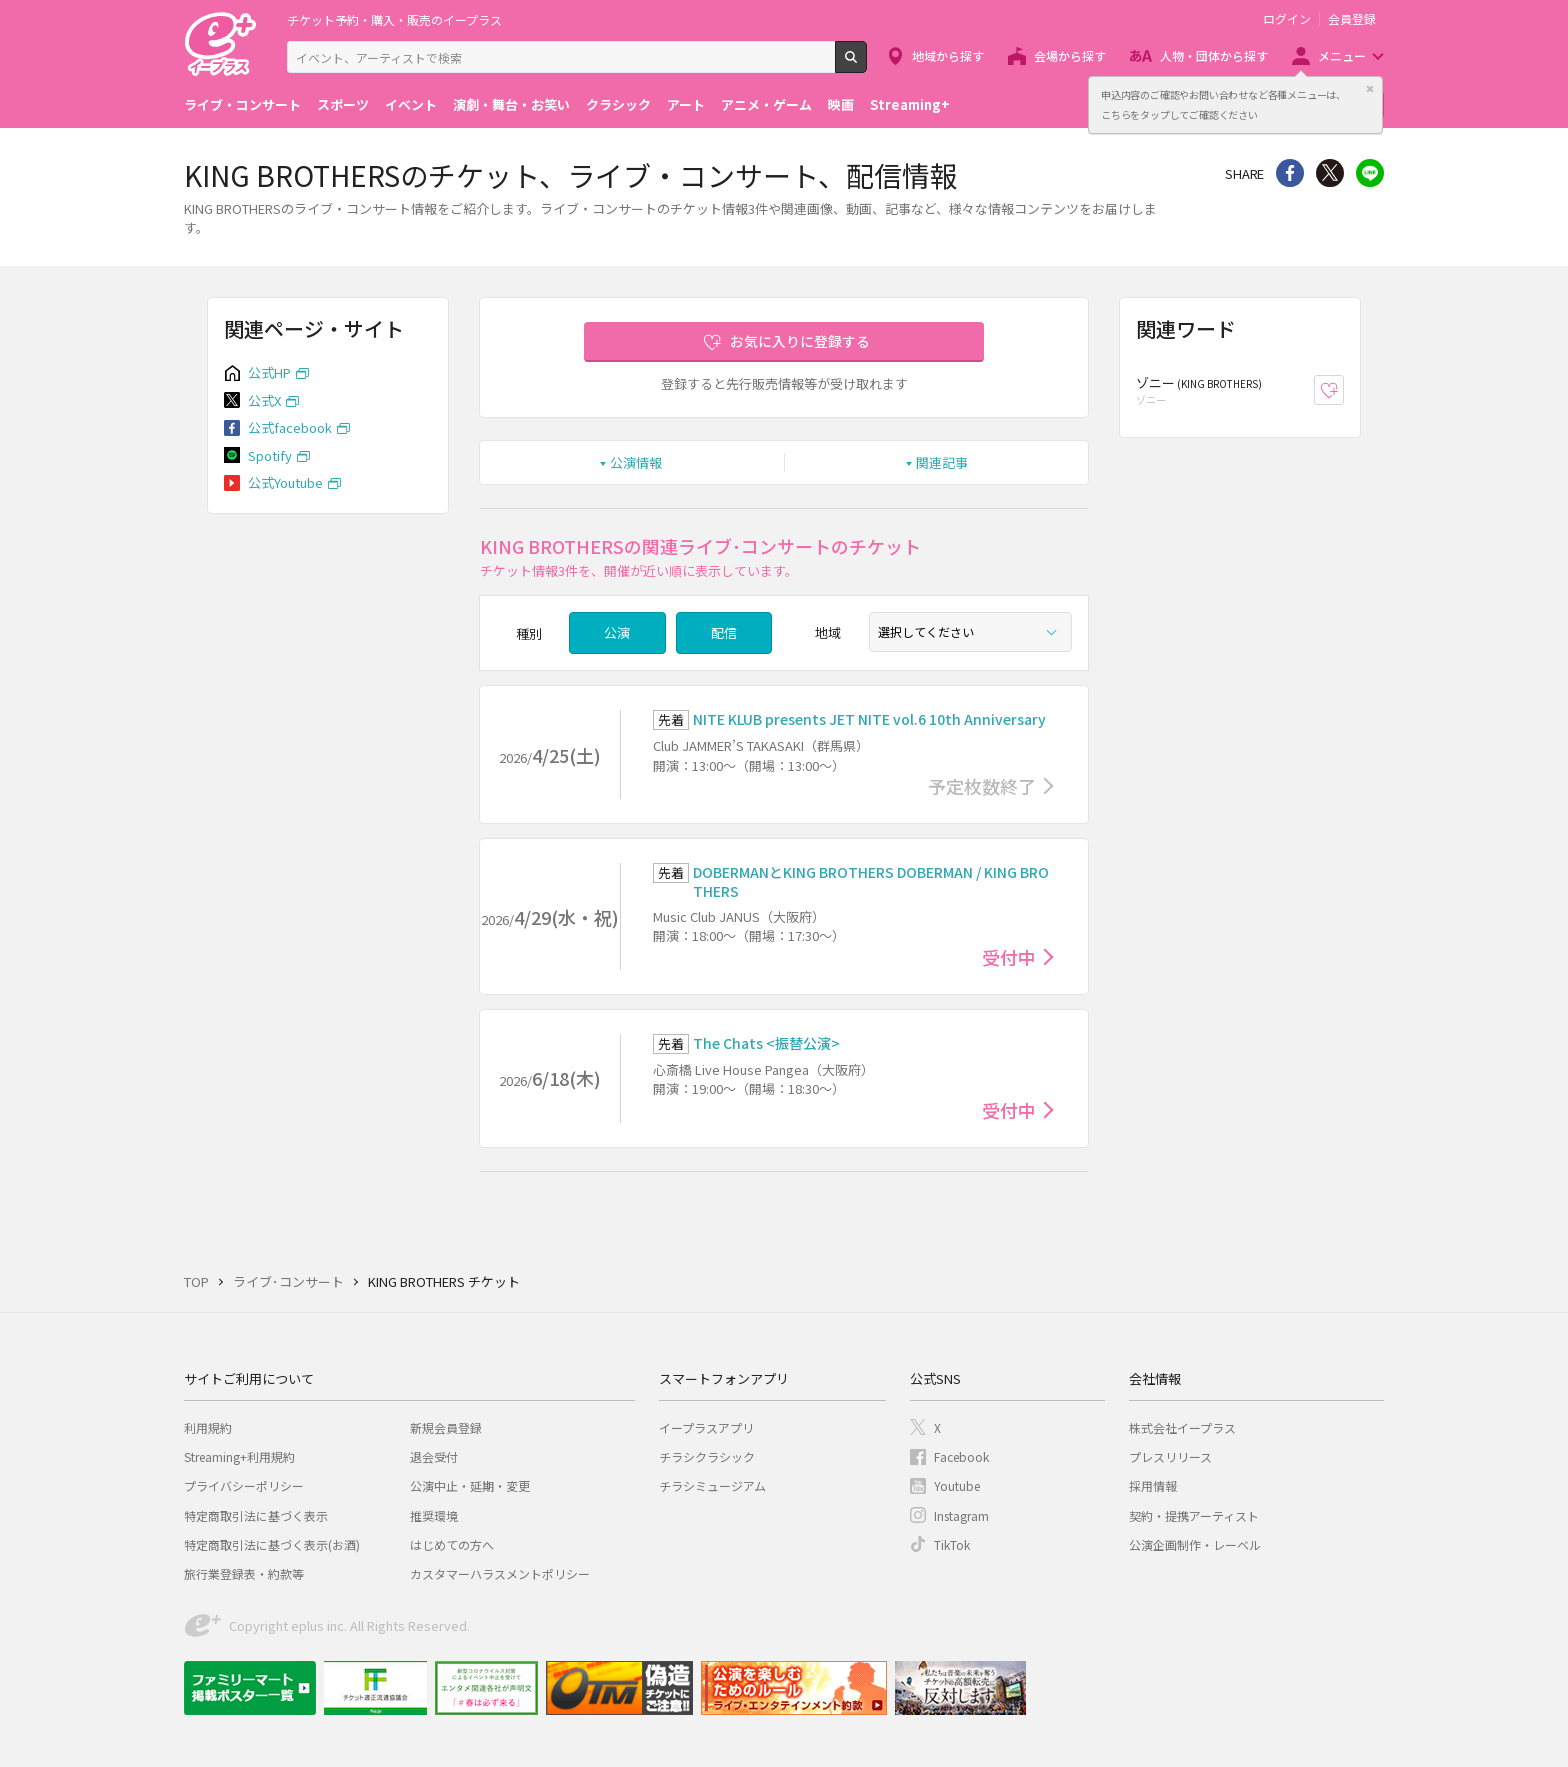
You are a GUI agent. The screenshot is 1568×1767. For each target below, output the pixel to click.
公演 (617, 632)
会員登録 (1352, 19)
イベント (411, 104)
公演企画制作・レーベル (1195, 1544)
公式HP (269, 372)
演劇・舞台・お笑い (511, 104)
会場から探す (1070, 55)
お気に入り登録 (1343, 390)
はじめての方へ (452, 1544)
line (1370, 173)
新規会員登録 (446, 1427)
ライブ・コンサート (242, 104)
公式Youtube (285, 482)
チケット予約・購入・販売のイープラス (394, 19)
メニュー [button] (1342, 55)
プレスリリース (1170, 1456)
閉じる (1370, 89)
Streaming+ (910, 104)
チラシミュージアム (712, 1485)
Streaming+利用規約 (239, 1456)
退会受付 (434, 1456)
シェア (1290, 173)
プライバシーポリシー (244, 1485)
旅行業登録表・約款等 (244, 1573)
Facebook (961, 1456)
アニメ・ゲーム (766, 104)
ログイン (1287, 19)
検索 (866, 65)
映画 (841, 104)
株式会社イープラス (1182, 1427)
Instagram (961, 1515)
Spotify (270, 455)
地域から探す (948, 55)
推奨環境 (434, 1515)
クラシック (618, 104)
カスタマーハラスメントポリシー (500, 1573)
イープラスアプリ (706, 1427)
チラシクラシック (707, 1456)
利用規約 (208, 1427)
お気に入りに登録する (800, 341)
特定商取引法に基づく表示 (256, 1515)
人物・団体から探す (1214, 55)
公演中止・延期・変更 (470, 1485)
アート (686, 104)
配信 (724, 632)
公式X (264, 400)
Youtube (957, 1485)
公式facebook (290, 427)
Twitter (1330, 173)
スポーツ (343, 104)
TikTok (952, 1544)
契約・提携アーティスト (1194, 1515)
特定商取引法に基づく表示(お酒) (272, 1544)
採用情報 (1153, 1485)
